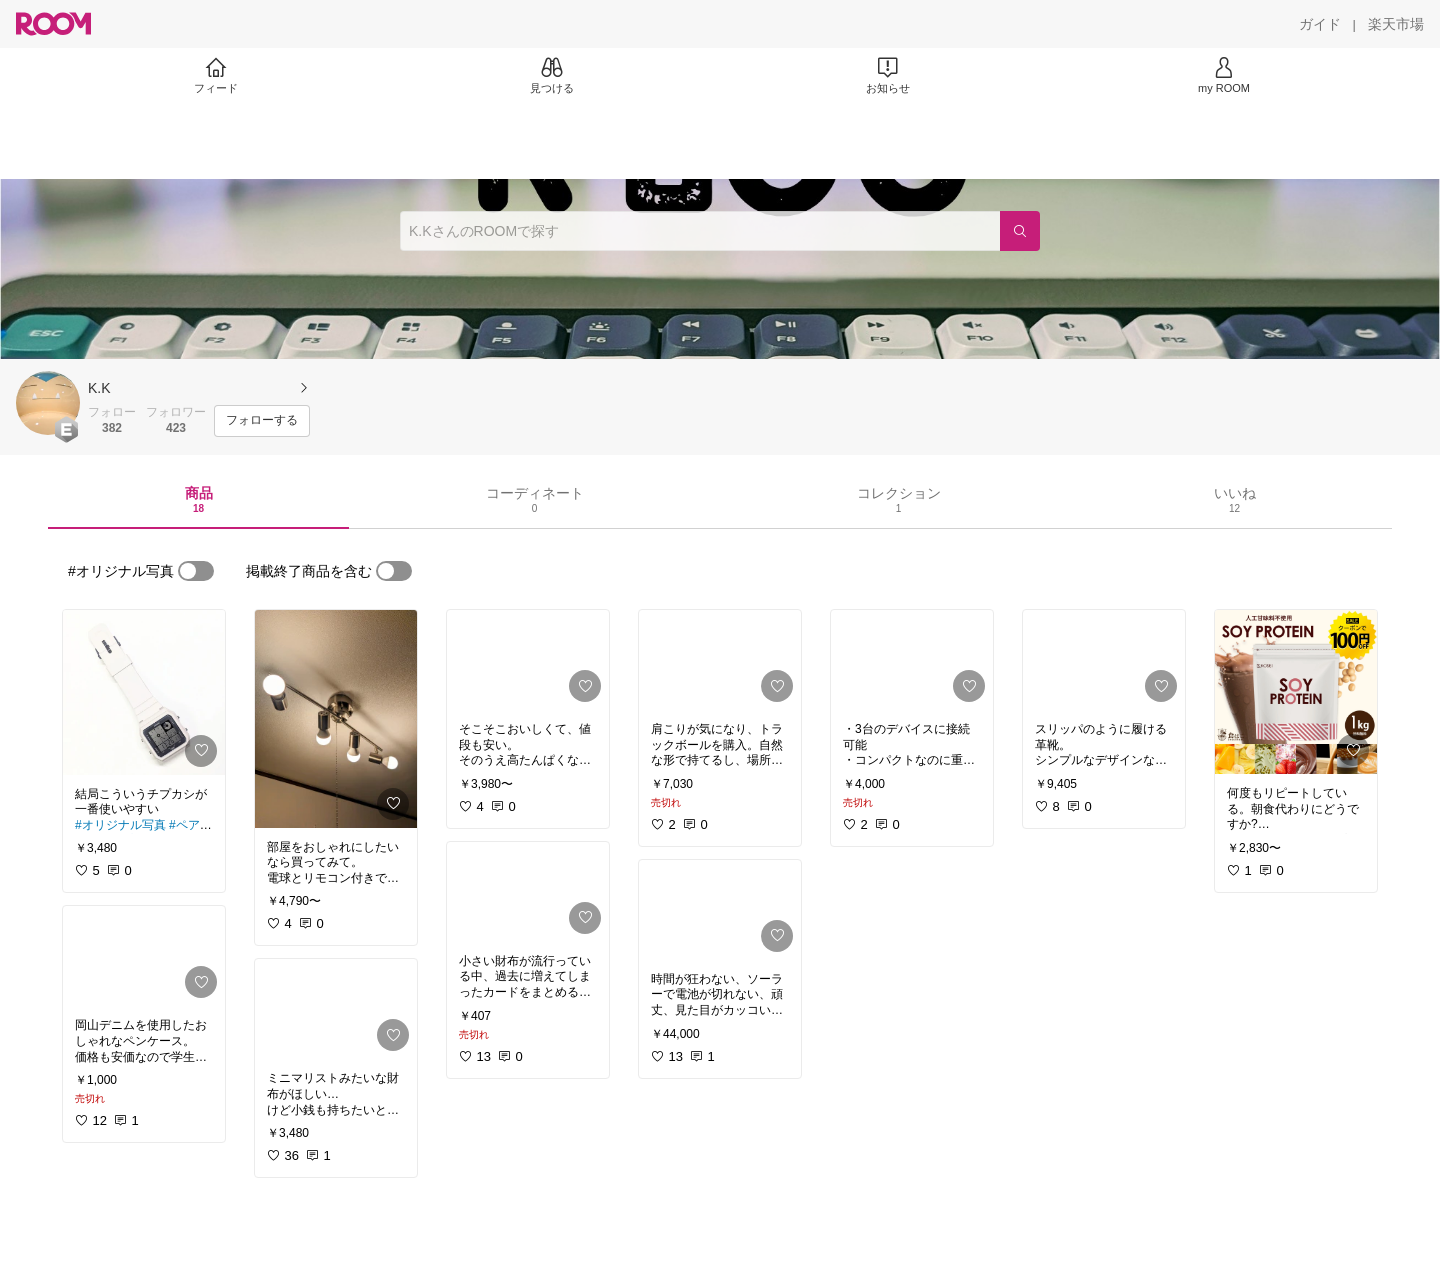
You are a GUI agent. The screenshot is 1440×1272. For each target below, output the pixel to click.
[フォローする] (262, 421)
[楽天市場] (1396, 24)
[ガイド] (1320, 24)
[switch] (196, 571)
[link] (144, 692)
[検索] (1020, 231)
